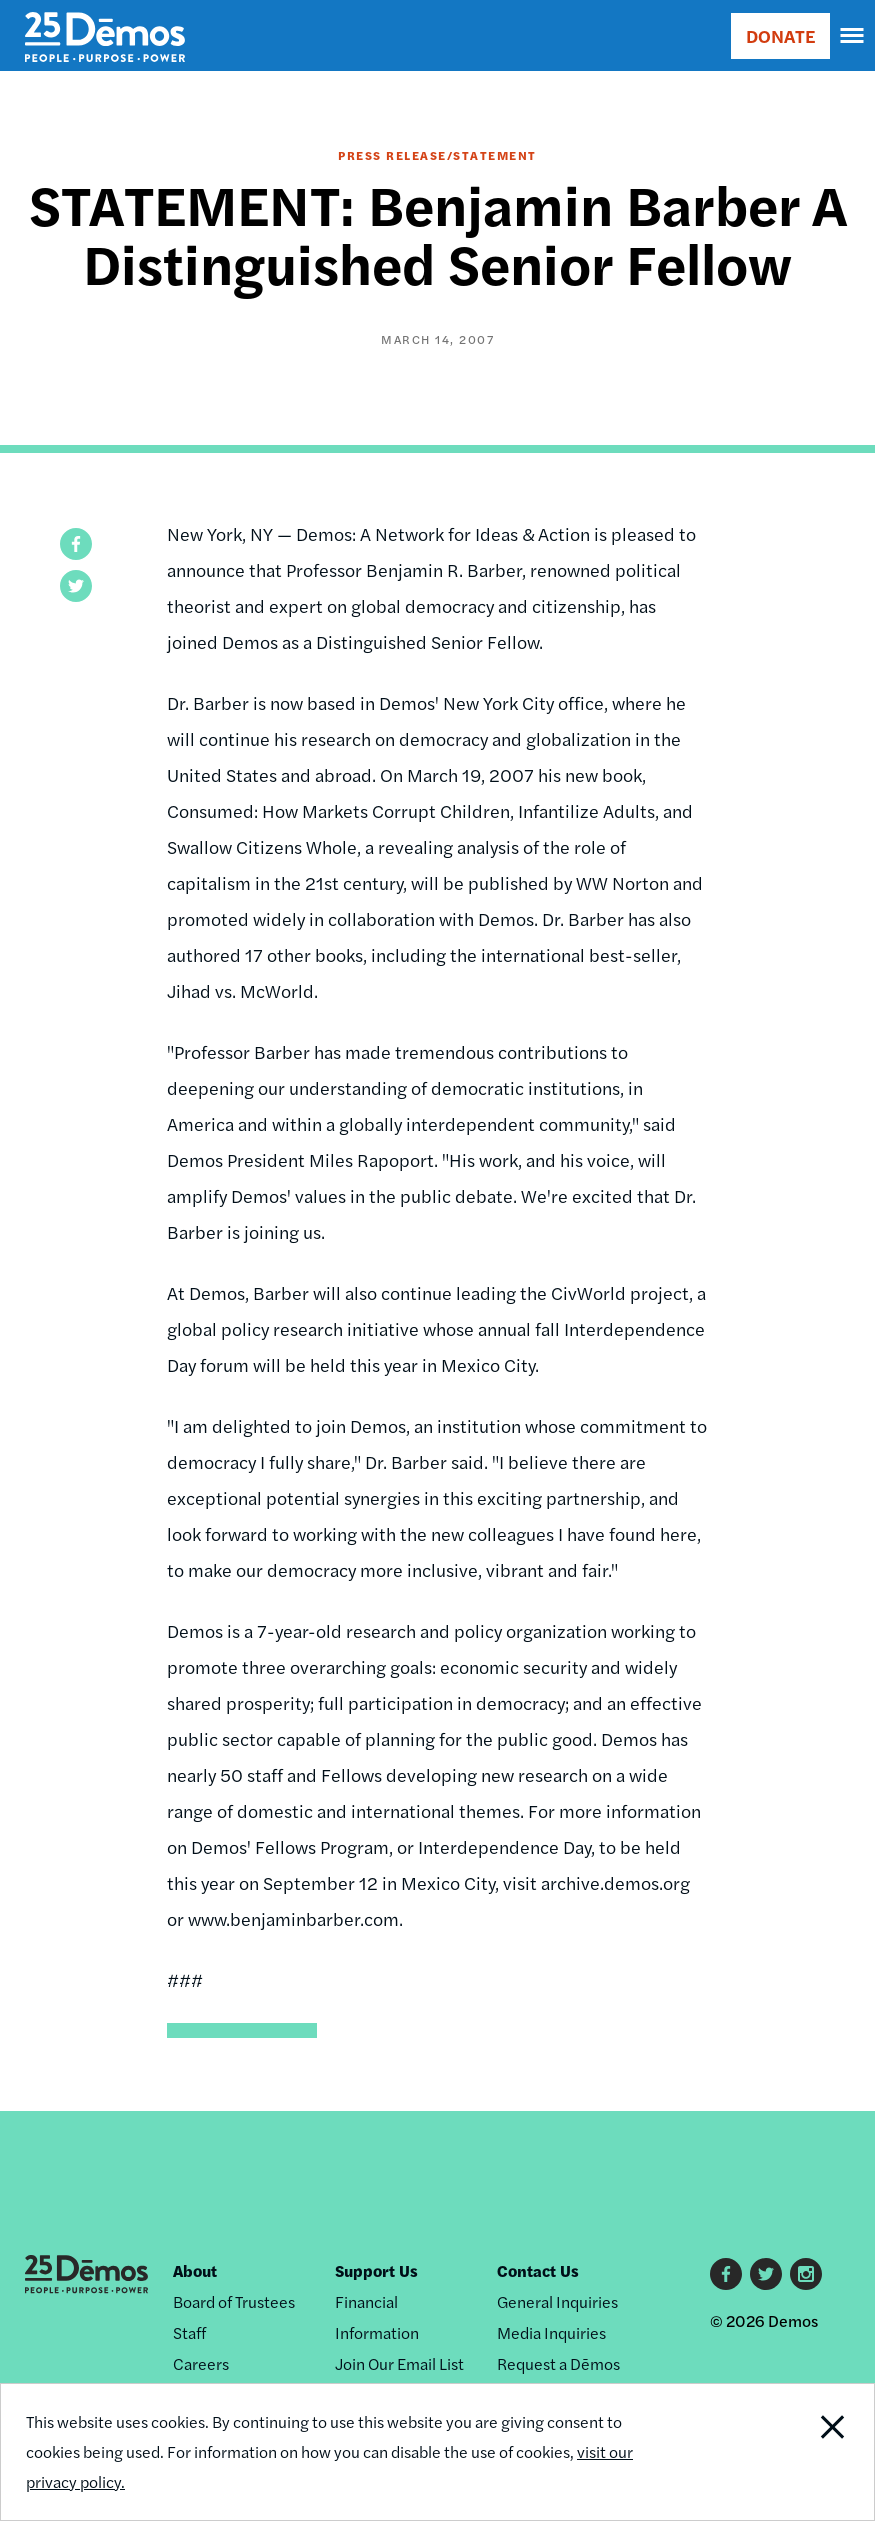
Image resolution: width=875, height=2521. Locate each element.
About (195, 2270)
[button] (76, 544)
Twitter (766, 2274)
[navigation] (853, 36)
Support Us (376, 2270)
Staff (189, 2332)
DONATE (780, 35)
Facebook (726, 2274)
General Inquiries (557, 2301)
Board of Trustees (234, 2301)
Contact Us (538, 2270)
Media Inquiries (551, 2332)
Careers (201, 2363)
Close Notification (791, 2452)
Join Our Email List (399, 2363)
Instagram (806, 2274)
